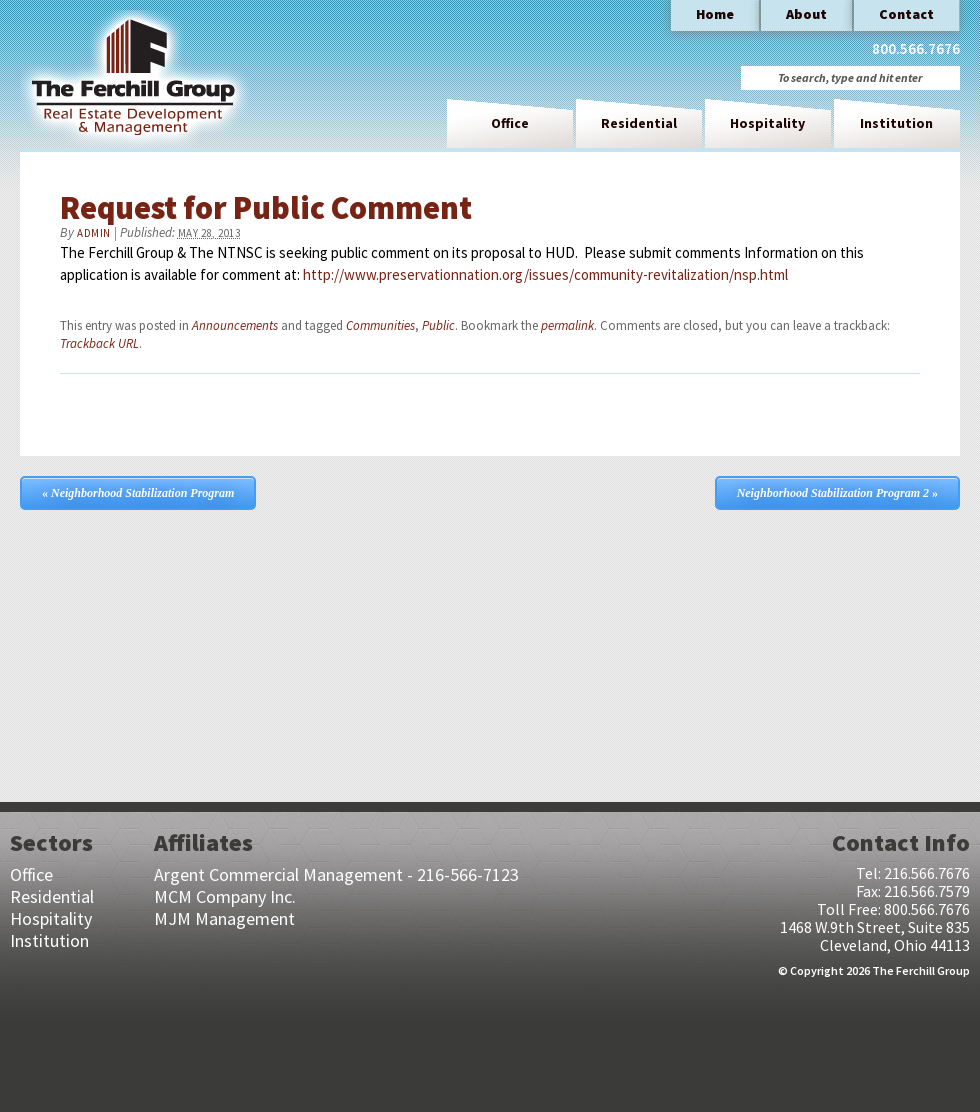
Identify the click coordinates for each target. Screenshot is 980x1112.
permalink (567, 325)
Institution (896, 123)
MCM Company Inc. (225, 896)
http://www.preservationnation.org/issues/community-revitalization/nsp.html (545, 274)
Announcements (235, 325)
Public (438, 325)
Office (510, 123)
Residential (639, 123)
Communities (380, 325)
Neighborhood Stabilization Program (138, 493)
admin (94, 233)
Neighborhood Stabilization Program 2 (837, 493)
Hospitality (767, 123)
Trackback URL (99, 343)
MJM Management (224, 918)
